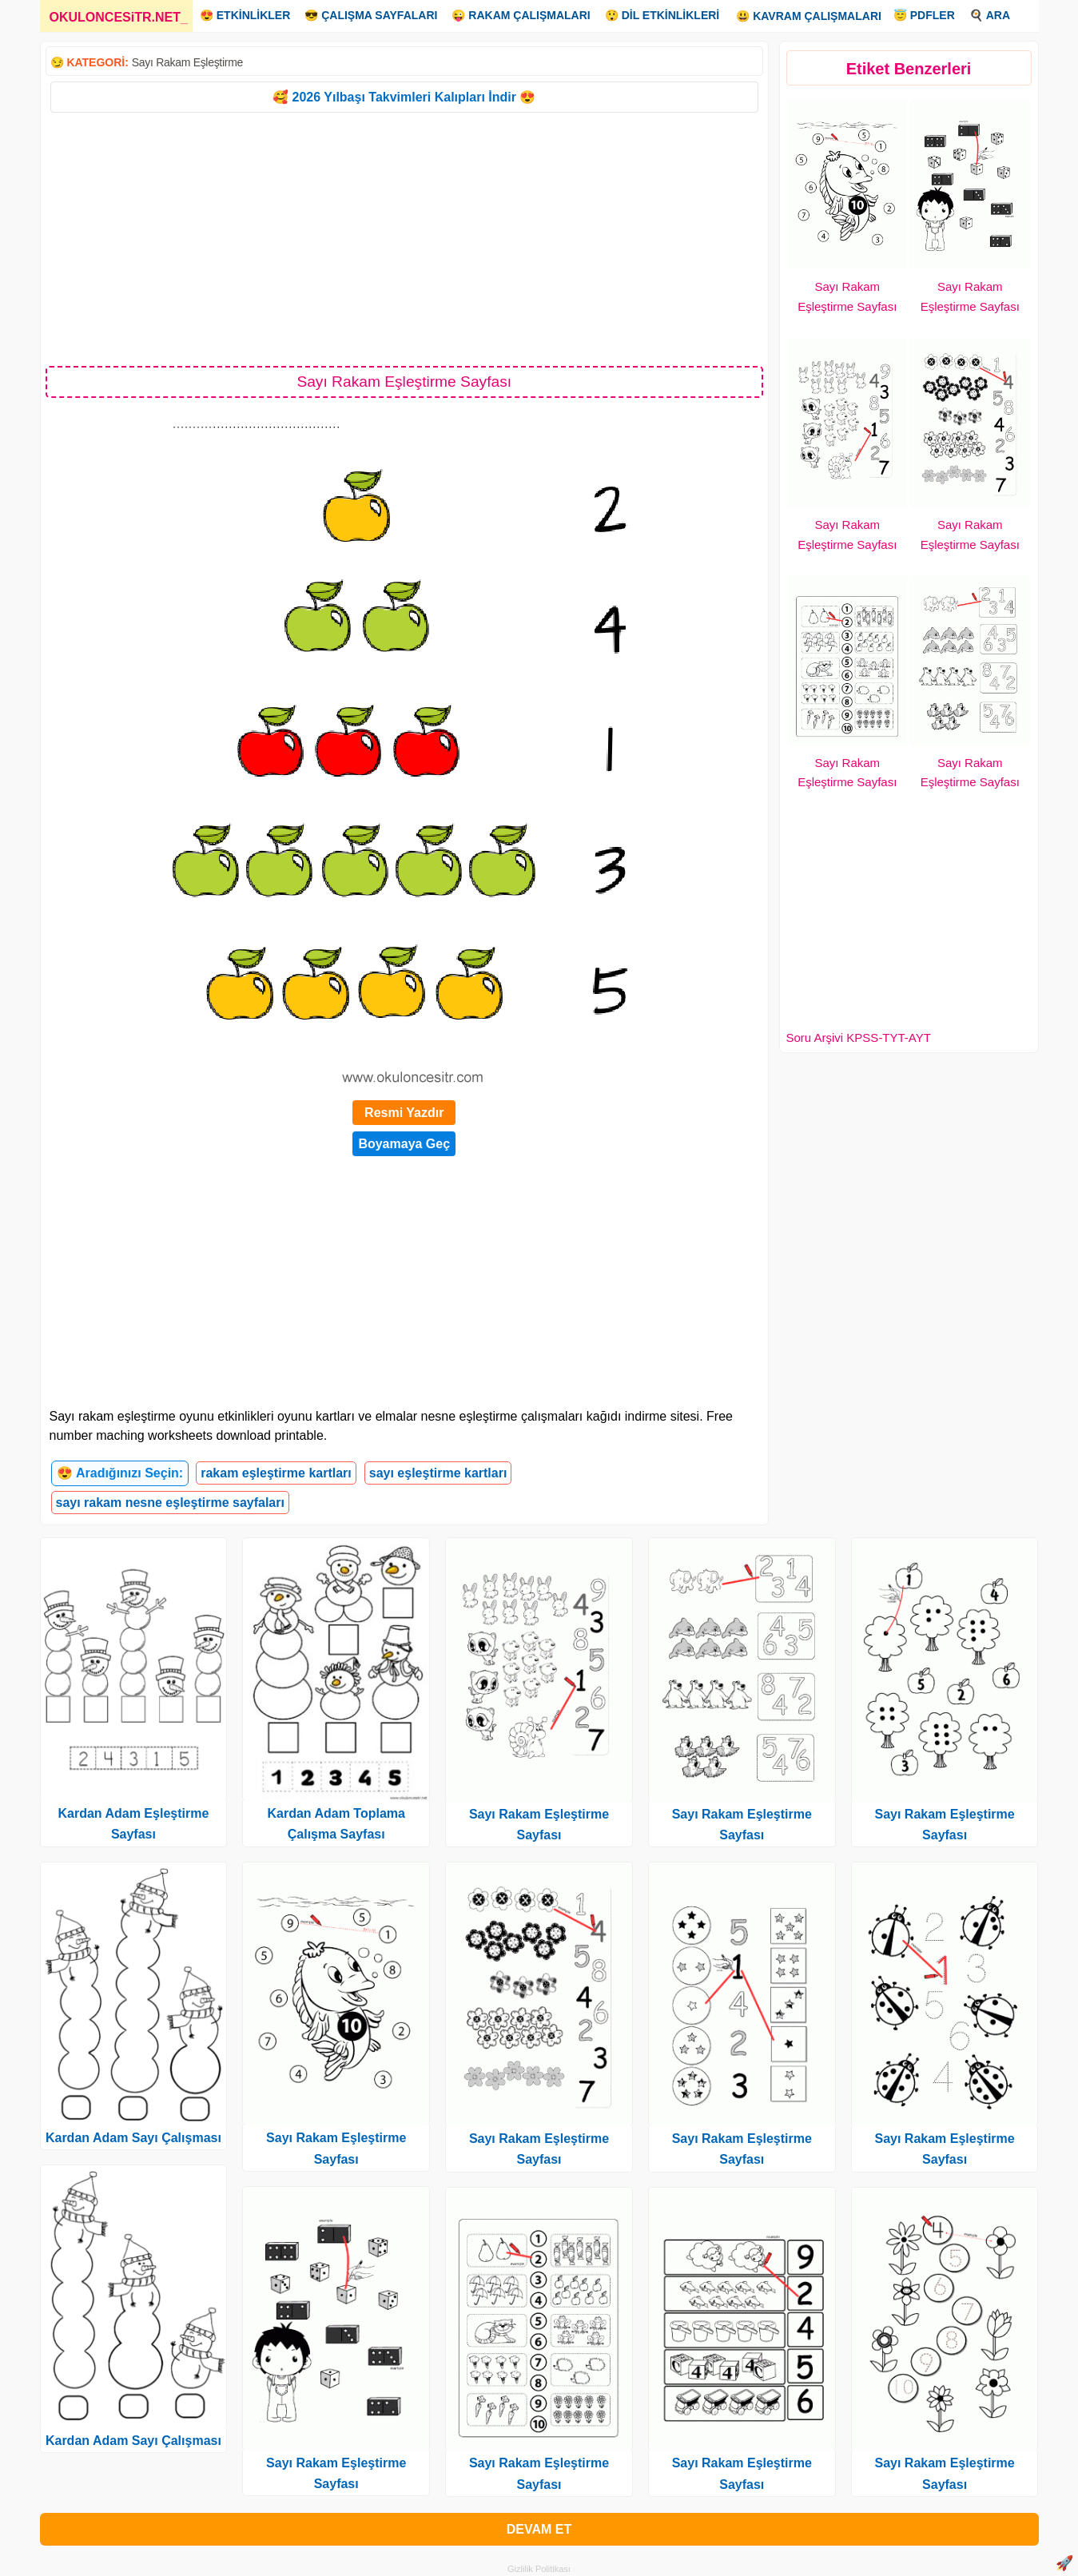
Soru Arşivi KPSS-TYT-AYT (858, 1037)
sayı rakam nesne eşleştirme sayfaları (170, 1502)
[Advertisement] (405, 238)
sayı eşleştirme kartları (438, 1473)
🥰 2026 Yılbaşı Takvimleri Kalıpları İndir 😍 (403, 97)
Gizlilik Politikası (539, 2569)
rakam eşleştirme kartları (276, 1473)
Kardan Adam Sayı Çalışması (133, 2138)
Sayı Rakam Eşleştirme (187, 62)
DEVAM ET (539, 2529)
